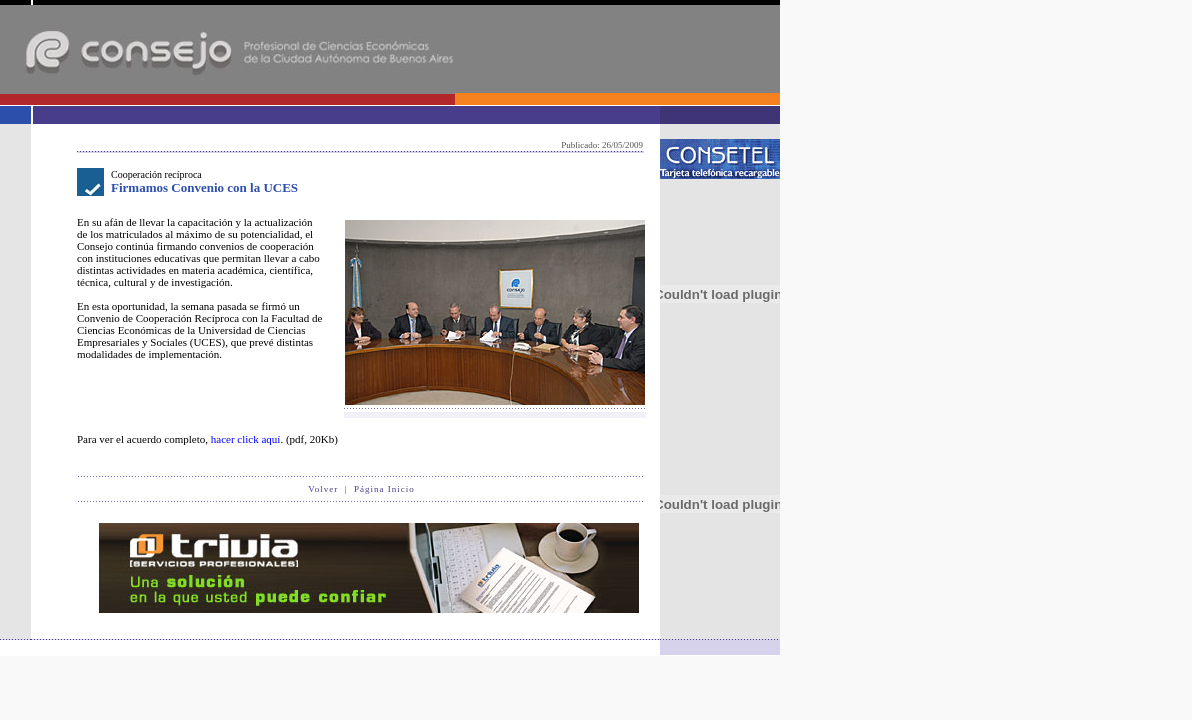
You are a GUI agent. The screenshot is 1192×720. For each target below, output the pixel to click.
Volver (323, 489)
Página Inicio (384, 489)
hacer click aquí (246, 439)
